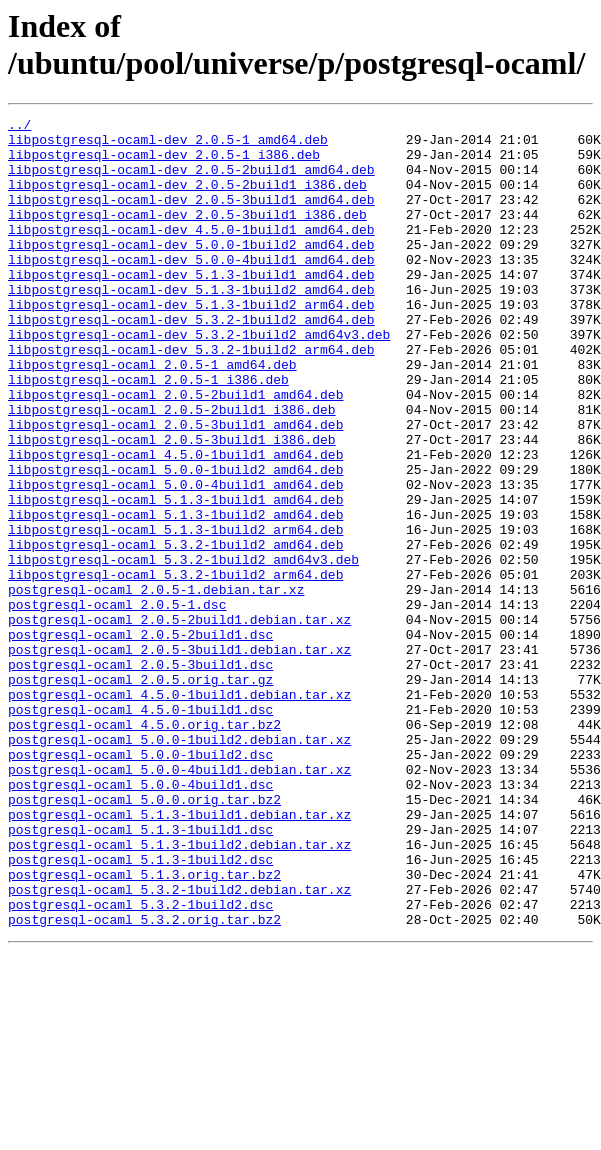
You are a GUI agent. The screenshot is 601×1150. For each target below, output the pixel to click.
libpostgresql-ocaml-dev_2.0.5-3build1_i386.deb (187, 235)
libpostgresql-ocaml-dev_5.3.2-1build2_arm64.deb (191, 397)
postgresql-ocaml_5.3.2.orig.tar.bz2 (144, 1081)
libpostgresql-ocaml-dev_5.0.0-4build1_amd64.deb (191, 289)
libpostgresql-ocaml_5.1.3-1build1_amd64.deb (175, 577)
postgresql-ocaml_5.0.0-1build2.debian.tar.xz (179, 865)
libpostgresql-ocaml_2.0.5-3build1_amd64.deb (175, 487)
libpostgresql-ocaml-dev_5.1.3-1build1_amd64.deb (191, 307)
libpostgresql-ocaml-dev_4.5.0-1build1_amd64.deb (191, 253)
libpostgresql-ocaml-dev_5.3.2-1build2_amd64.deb (191, 361)
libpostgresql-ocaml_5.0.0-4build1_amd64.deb (175, 559)
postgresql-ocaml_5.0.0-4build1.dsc (140, 919)
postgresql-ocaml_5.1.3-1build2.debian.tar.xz (179, 991)
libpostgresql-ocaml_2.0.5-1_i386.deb (148, 433)
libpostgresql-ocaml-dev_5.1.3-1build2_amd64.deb (191, 325)
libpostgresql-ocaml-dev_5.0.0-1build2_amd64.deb (191, 271)
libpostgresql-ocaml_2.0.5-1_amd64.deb (152, 415)
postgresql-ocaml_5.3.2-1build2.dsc (140, 1063)
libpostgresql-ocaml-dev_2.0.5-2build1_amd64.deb (191, 181)
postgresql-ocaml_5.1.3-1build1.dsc (140, 973)
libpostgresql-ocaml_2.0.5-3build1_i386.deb (172, 505)
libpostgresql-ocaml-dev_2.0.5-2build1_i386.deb (187, 199)
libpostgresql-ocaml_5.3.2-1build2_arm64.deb (175, 667)
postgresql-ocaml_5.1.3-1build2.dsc (140, 1009)
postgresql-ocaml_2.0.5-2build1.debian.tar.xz (179, 721)
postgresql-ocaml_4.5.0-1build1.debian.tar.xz (179, 811)
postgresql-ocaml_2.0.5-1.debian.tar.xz (156, 685)
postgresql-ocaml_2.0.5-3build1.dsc (140, 775)
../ (19, 127)
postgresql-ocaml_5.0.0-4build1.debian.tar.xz (179, 901)
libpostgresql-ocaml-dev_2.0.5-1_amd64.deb (168, 145)
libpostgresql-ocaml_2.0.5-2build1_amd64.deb (175, 451)
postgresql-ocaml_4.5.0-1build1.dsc (140, 829)
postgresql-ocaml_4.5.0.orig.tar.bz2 (144, 847)
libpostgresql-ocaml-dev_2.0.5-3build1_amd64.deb (191, 217)
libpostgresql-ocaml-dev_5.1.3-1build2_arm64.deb (191, 343)
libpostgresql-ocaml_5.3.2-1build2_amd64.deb (175, 631)
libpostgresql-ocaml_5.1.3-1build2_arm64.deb (175, 613)
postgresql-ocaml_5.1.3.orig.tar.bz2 (144, 1027)
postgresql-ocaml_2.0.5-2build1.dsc (140, 739)
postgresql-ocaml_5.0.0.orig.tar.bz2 (144, 937)
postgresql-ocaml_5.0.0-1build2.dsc (140, 883)
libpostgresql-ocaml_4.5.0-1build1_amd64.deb (175, 523)
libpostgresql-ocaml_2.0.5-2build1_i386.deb (172, 469)
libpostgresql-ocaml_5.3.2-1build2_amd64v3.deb (183, 649)
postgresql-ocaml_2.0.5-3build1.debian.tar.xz (179, 757)
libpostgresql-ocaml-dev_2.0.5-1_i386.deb (164, 163)
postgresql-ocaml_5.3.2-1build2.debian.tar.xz (179, 1045)
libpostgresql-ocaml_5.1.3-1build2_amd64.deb (175, 595)
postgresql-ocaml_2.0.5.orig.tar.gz (140, 793)
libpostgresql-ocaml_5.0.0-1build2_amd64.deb (175, 541)
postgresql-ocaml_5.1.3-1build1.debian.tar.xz (179, 955)
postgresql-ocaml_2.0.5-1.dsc (117, 703)
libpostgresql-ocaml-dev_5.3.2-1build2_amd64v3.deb (199, 379)
